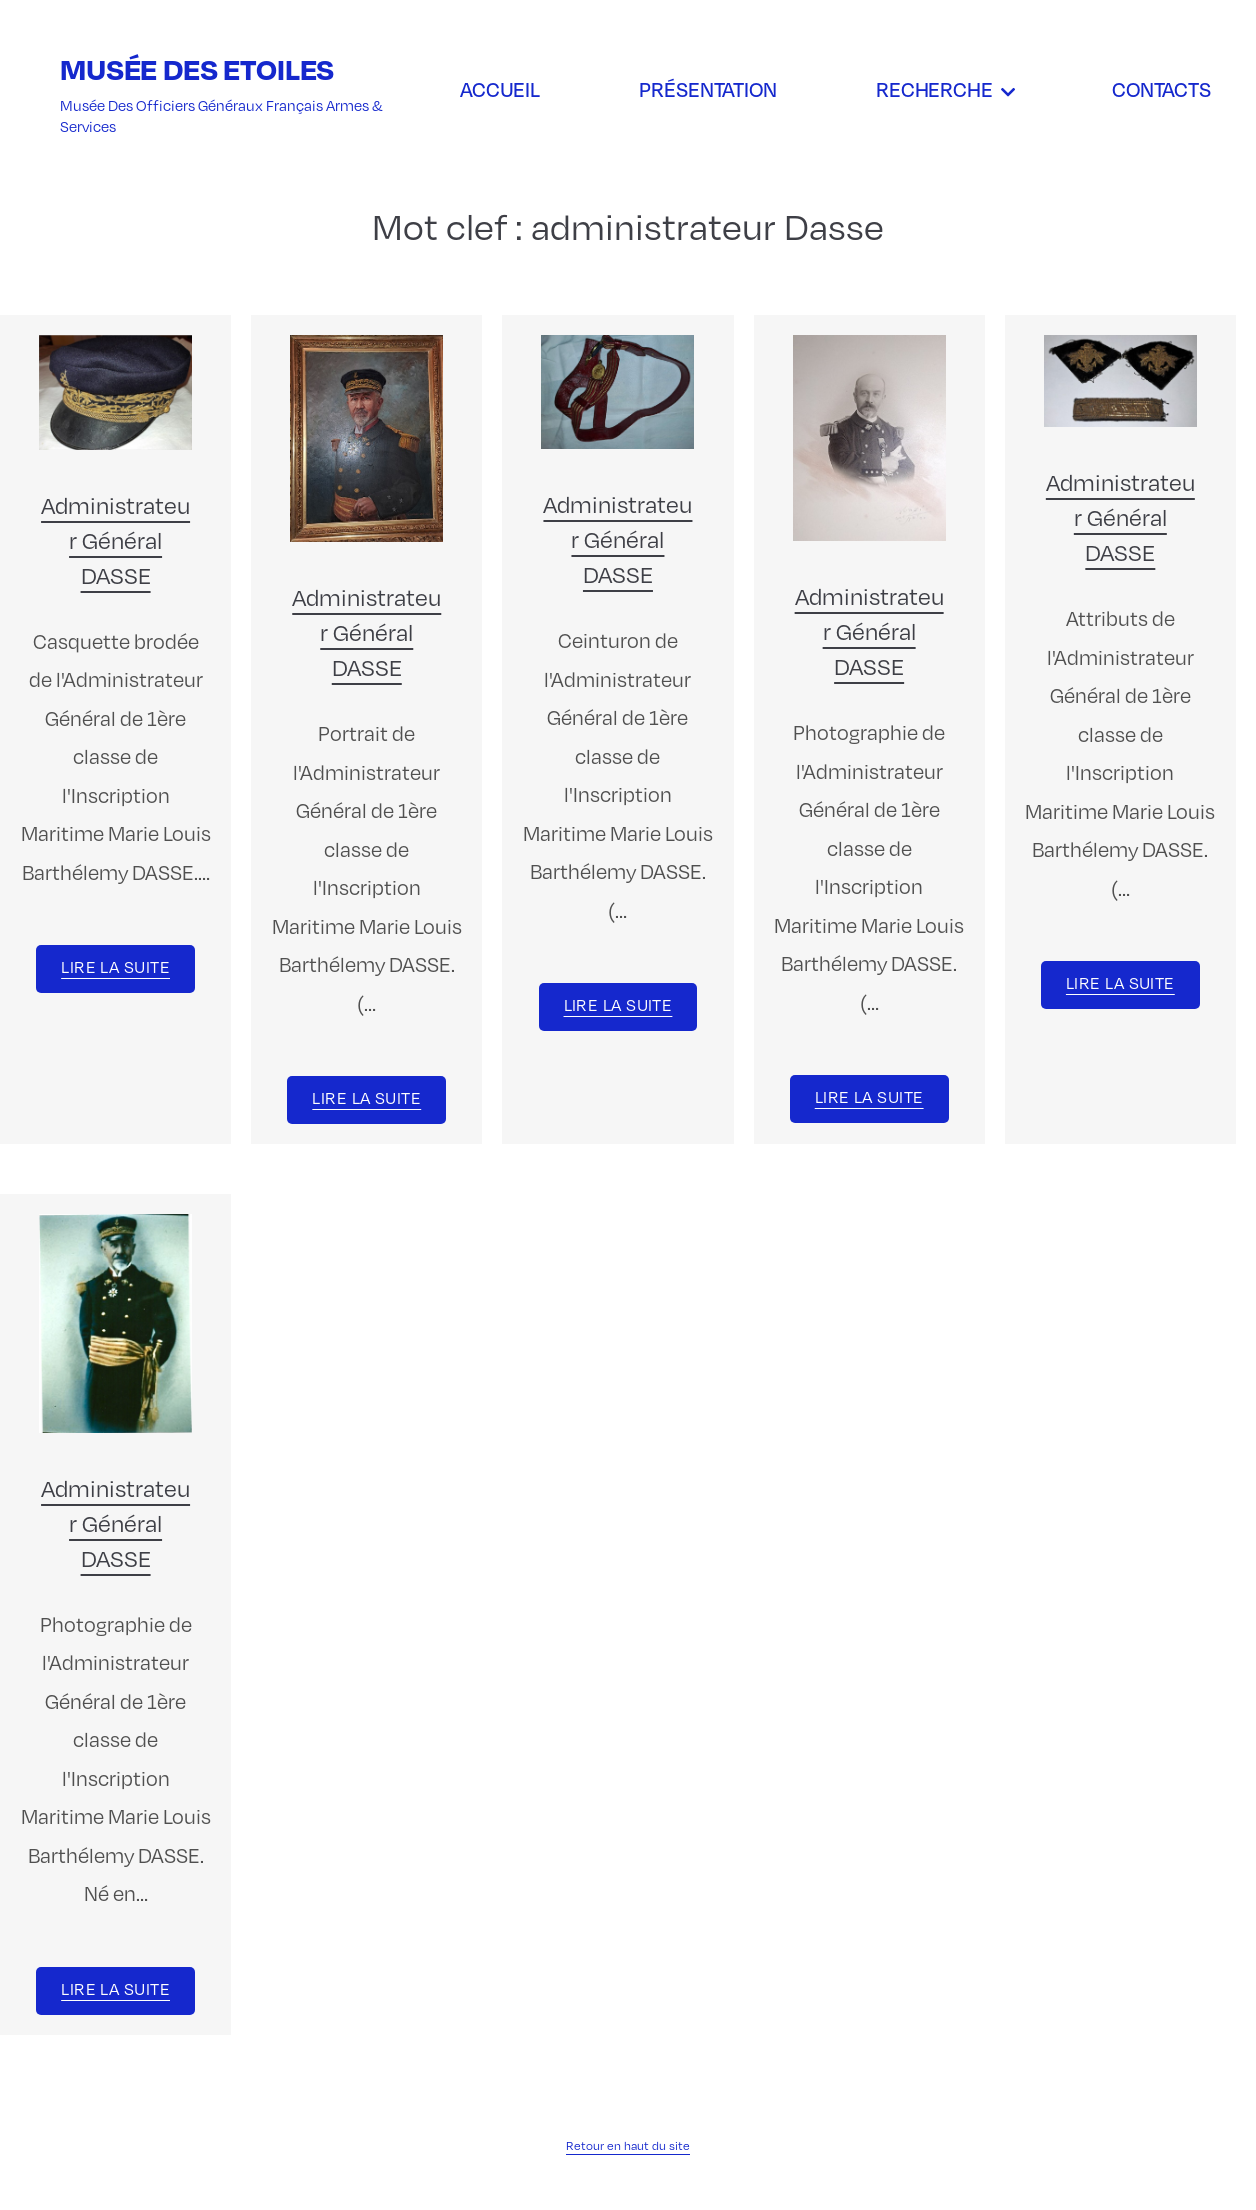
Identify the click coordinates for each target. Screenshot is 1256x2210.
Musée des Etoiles (197, 68)
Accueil (500, 88)
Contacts (1161, 88)
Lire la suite (115, 967)
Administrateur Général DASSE (115, 540)
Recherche (934, 88)
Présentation (708, 88)
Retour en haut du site (628, 2145)
